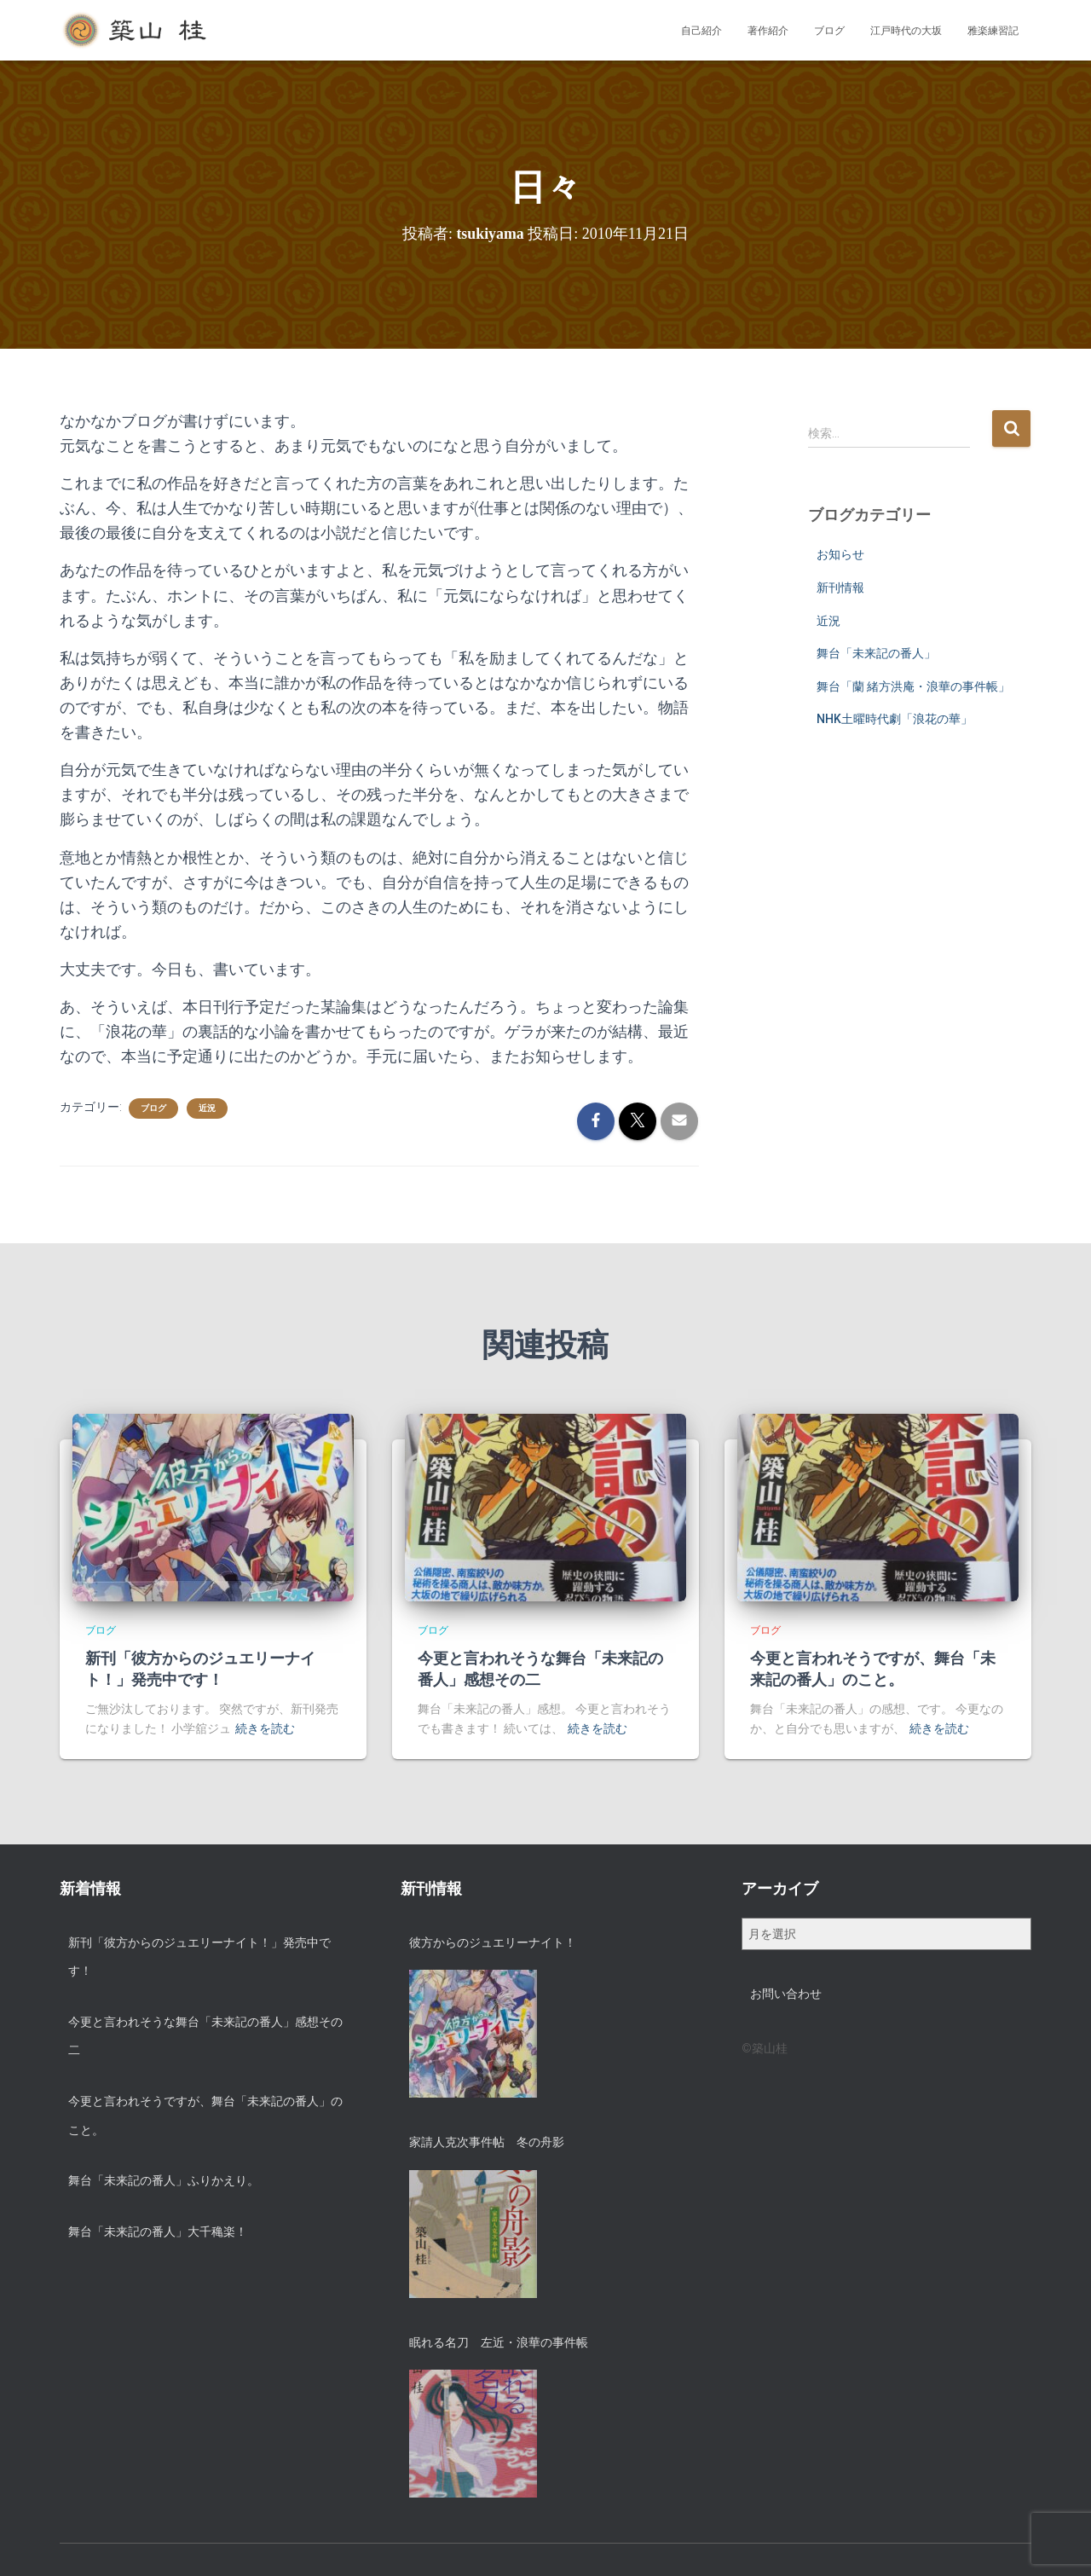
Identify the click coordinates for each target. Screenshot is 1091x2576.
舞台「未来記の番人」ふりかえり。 (163, 2180)
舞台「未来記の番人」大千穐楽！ (157, 2231)
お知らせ (840, 554)
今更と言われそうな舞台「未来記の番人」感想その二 (205, 2036)
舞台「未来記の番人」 (876, 653)
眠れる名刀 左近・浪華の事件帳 (498, 2342)
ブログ (829, 31)
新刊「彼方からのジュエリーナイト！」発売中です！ (199, 1957)
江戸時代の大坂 (906, 31)
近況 (207, 1108)
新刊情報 (840, 587)
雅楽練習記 (993, 31)
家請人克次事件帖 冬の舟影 (486, 2142)
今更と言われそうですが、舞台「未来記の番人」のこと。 (205, 2115)
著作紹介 (768, 31)
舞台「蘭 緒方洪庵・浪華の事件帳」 (913, 686)
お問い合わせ (786, 1993)
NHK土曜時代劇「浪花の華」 (895, 719)
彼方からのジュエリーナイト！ (492, 1942)
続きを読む (265, 1728)
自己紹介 (701, 31)
